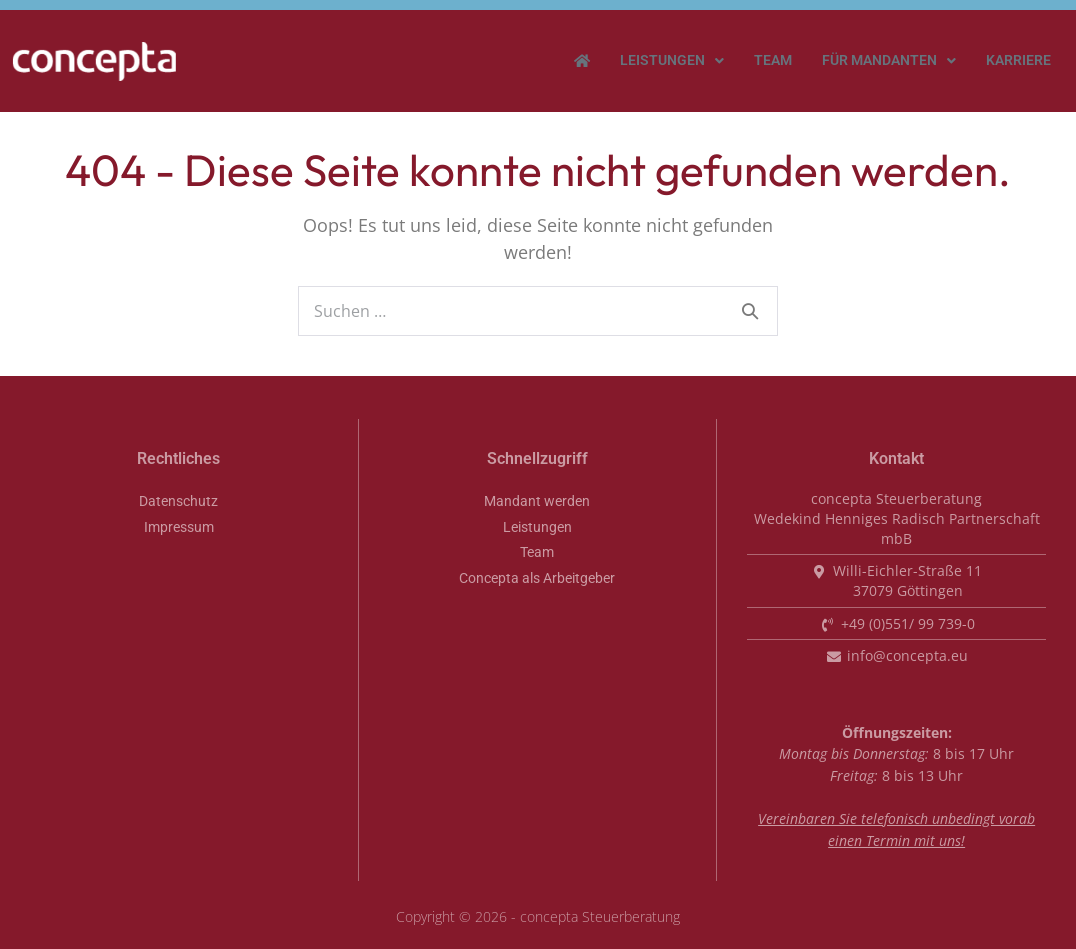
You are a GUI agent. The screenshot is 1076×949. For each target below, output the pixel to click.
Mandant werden (537, 501)
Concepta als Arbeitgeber (537, 578)
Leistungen (672, 60)
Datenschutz (178, 501)
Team (773, 60)
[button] (672, 61)
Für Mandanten (889, 60)
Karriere (1018, 60)
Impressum (179, 527)
